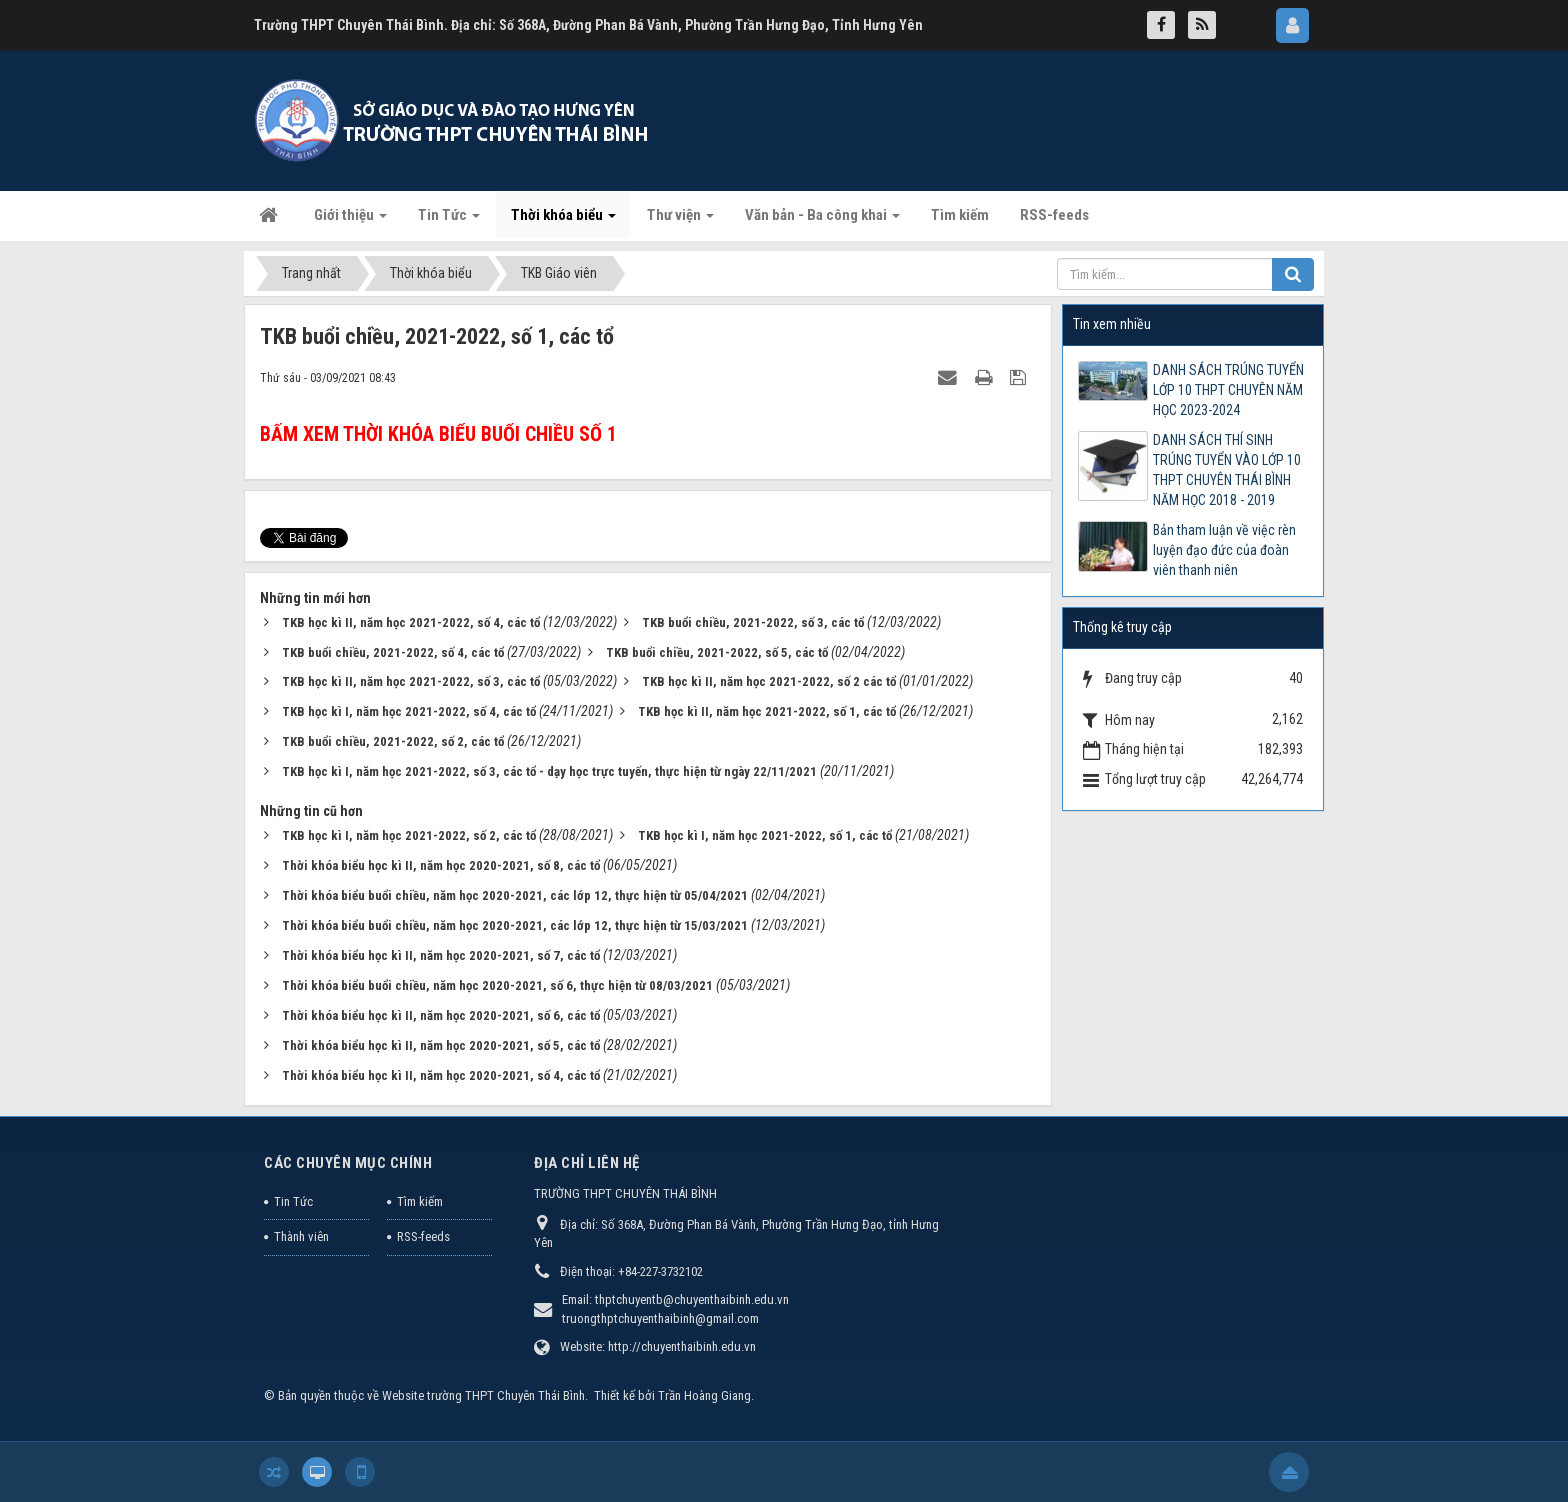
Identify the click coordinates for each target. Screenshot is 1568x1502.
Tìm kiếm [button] (960, 215)
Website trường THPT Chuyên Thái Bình (483, 1395)
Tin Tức (293, 1201)
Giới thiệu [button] (350, 221)
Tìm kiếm (420, 1201)
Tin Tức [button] (449, 221)
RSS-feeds (423, 1236)
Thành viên (301, 1236)
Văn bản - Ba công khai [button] (822, 221)
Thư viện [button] (680, 221)
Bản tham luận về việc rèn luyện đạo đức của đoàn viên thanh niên (1224, 550)
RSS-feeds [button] (1054, 215)
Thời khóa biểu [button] (563, 221)
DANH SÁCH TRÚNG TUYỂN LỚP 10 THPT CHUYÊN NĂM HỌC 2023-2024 (1228, 390)
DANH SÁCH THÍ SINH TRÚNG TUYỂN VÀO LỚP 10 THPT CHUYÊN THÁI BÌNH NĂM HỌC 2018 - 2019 (1227, 470)
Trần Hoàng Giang (704, 1395)
